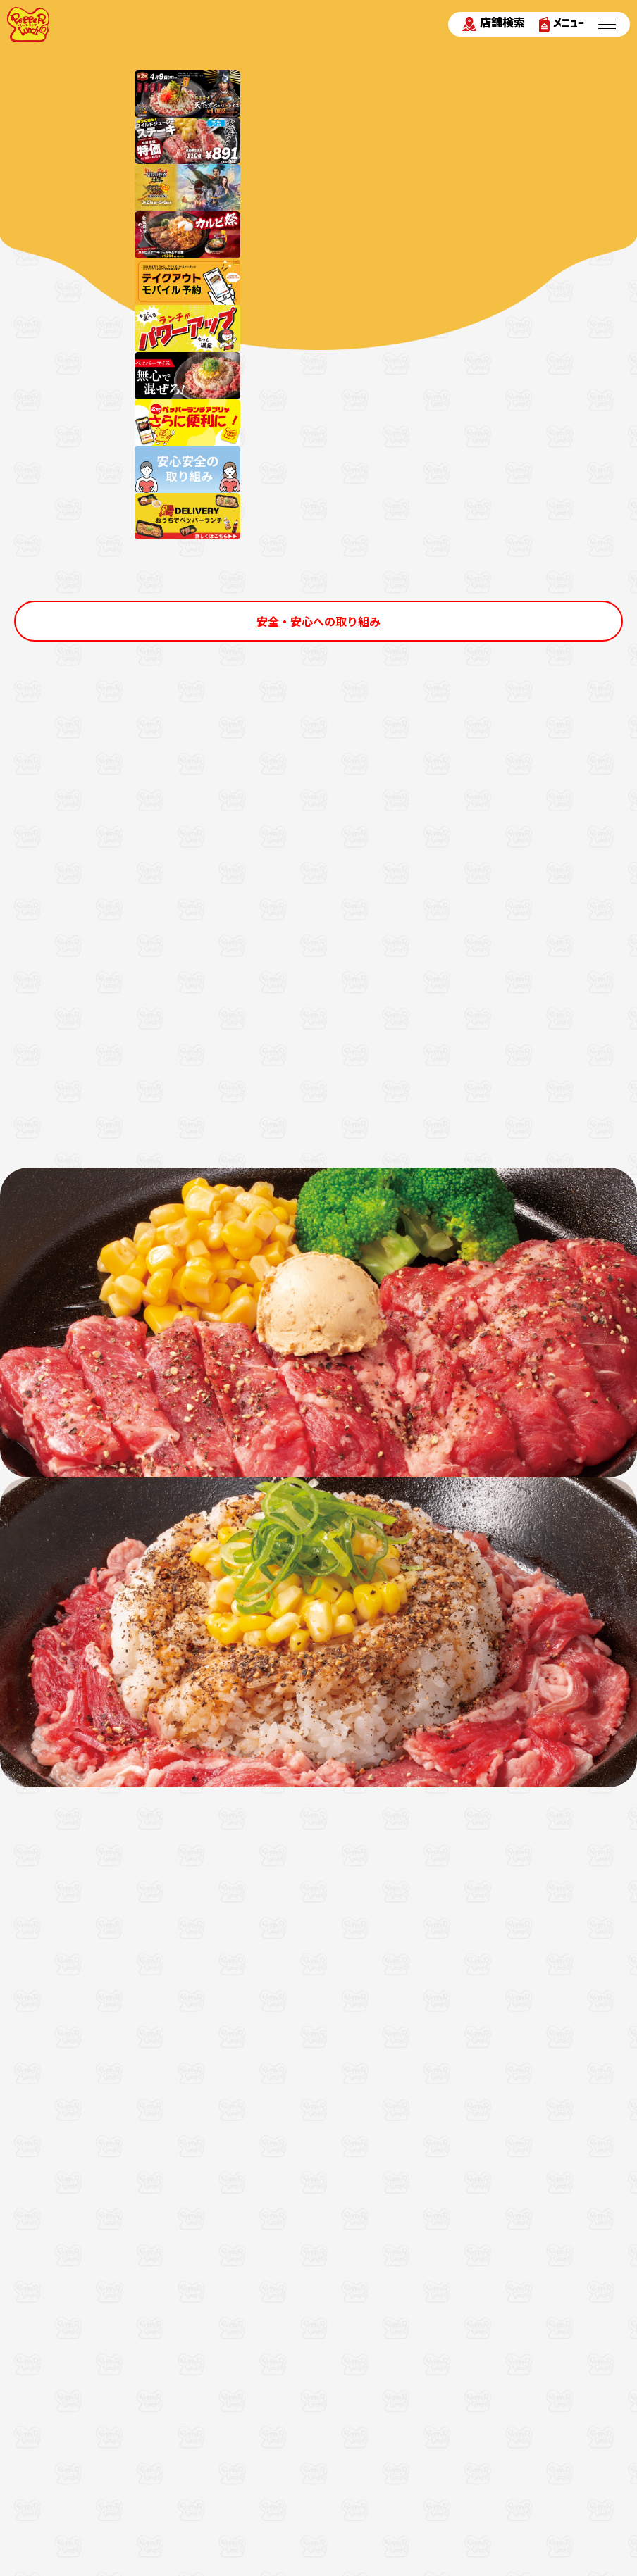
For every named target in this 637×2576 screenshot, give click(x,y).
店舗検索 (493, 24)
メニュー (561, 24)
